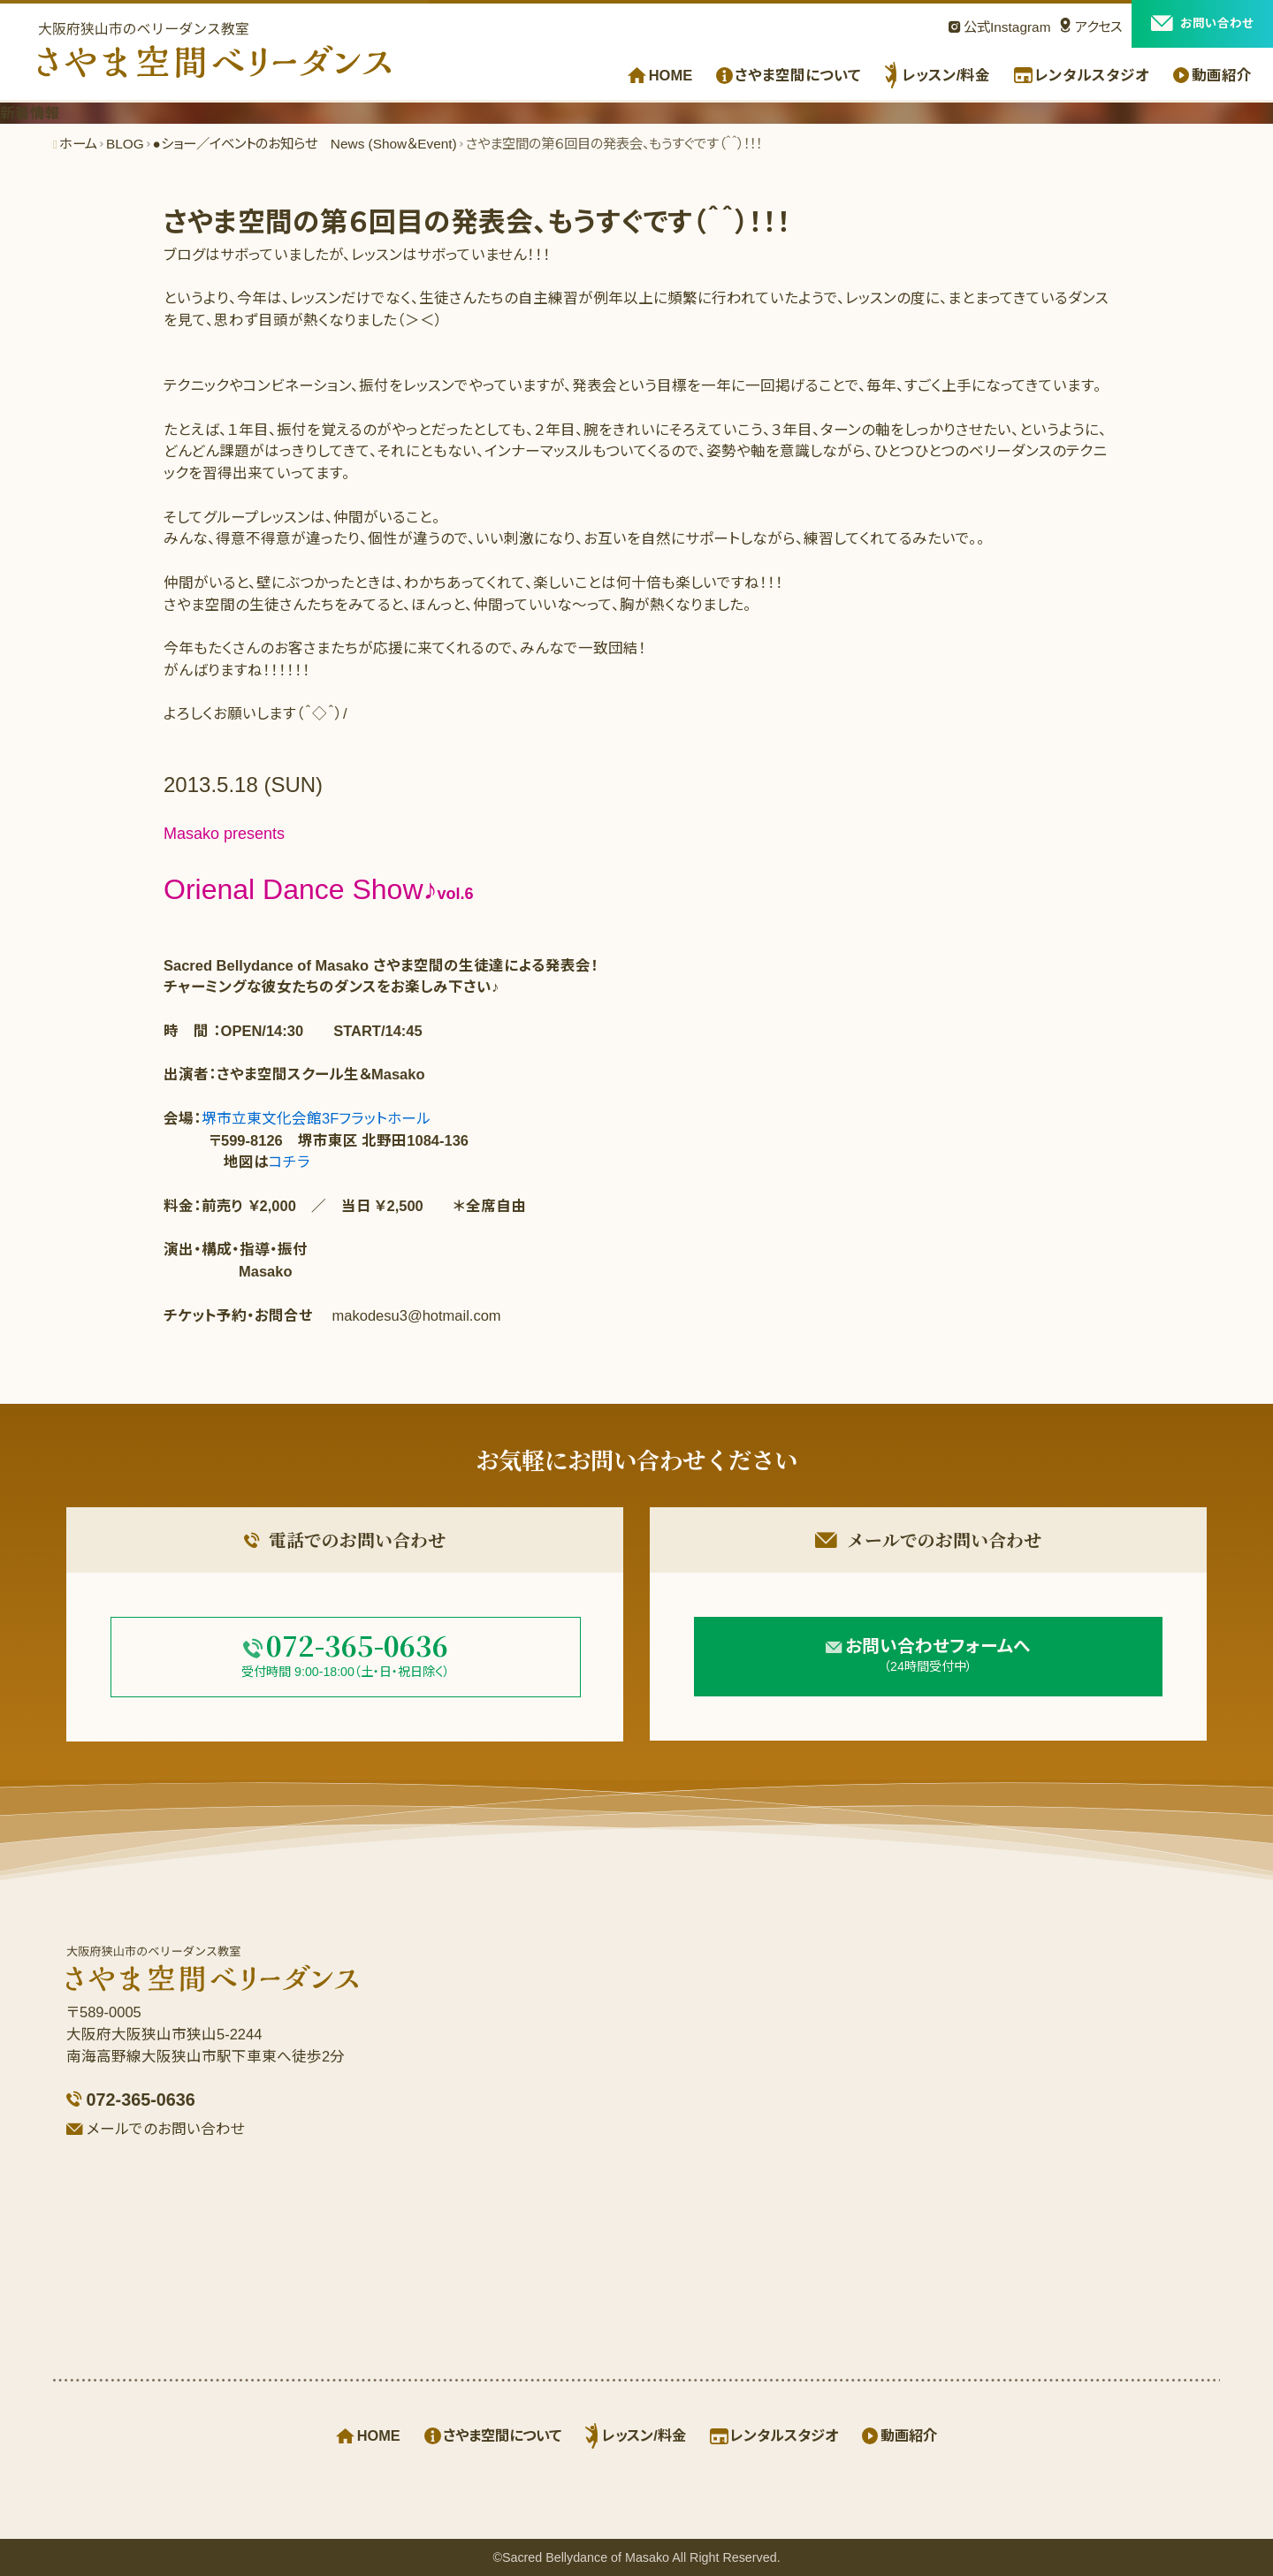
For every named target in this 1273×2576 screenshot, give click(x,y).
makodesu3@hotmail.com (416, 1315)
